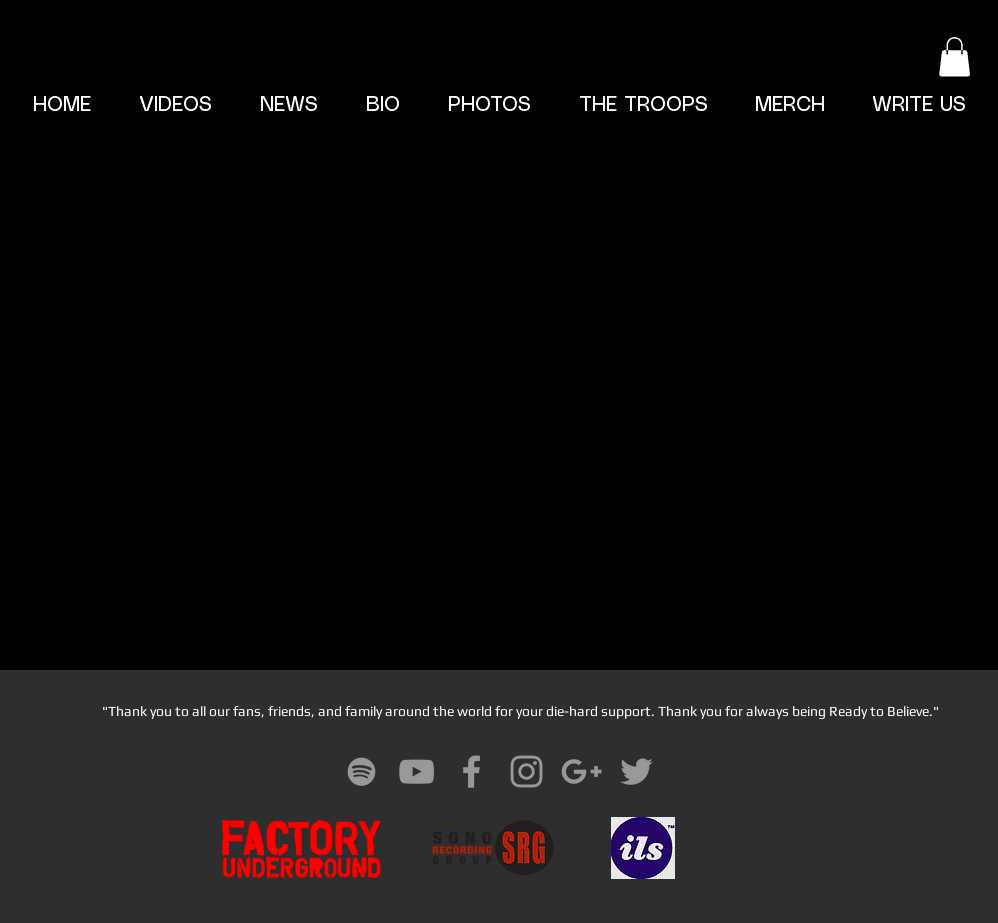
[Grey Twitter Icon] (636, 771)
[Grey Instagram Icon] (526, 771)
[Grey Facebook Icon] (471, 771)
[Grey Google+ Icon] (581, 771)
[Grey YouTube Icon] (416, 771)
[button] (954, 56)
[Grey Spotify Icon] (361, 771)
